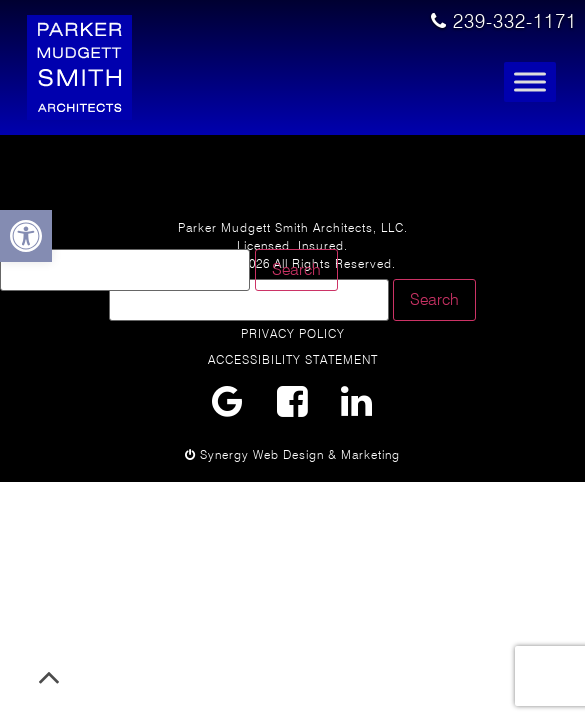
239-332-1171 (504, 21)
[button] (26, 236)
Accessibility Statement (293, 359)
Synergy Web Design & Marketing (292, 454)
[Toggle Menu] (530, 82)
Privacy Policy (293, 333)
